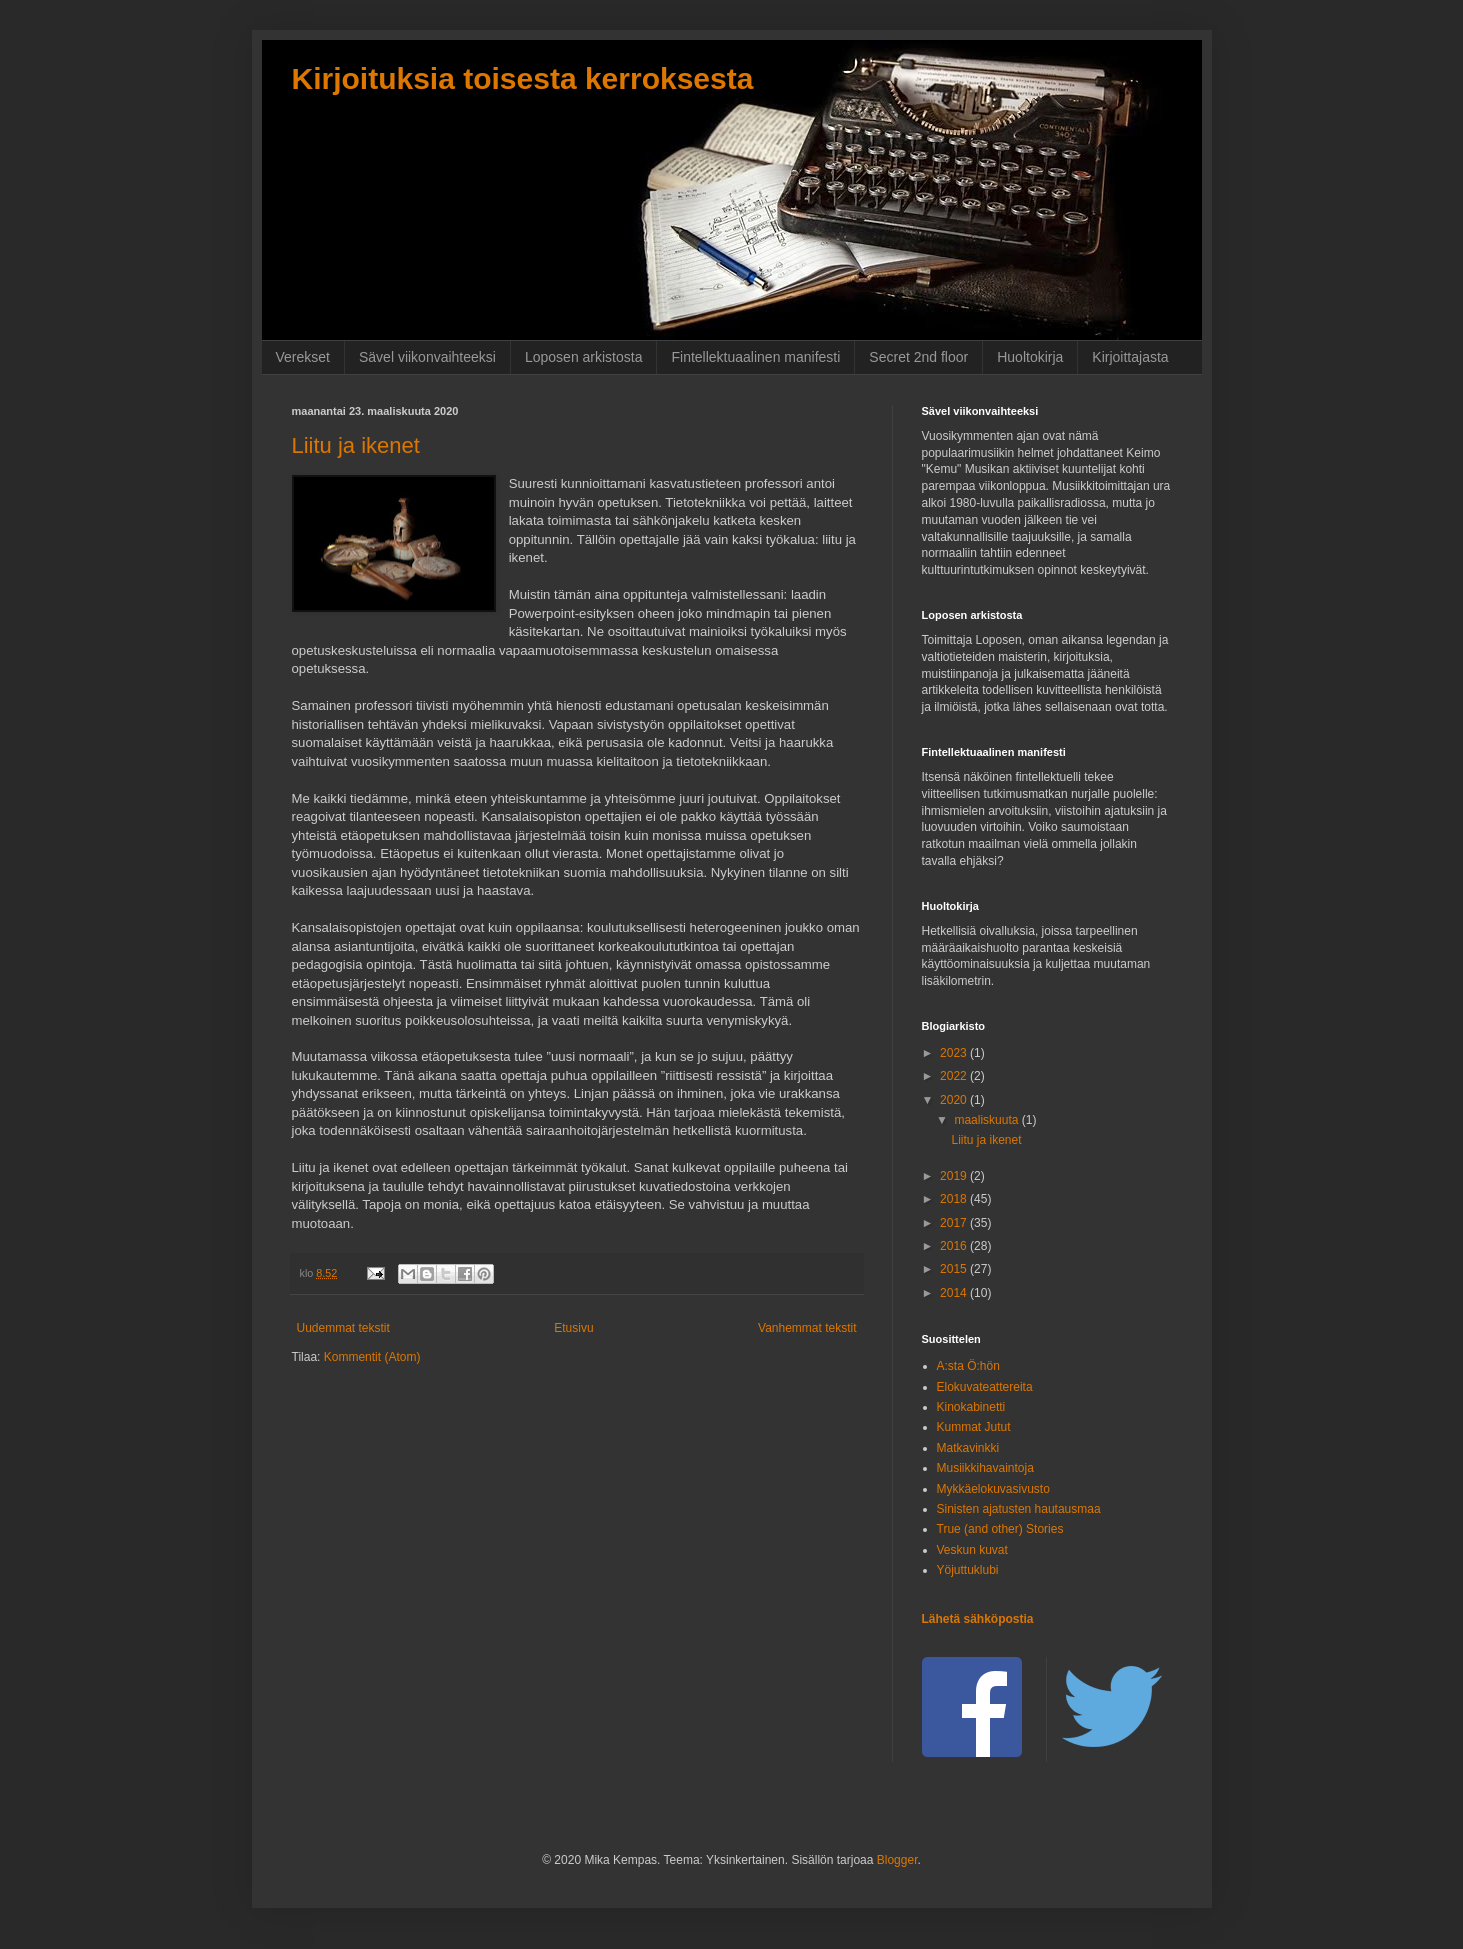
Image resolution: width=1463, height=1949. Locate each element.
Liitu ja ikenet (356, 445)
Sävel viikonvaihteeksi (427, 357)
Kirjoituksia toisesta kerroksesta (523, 78)
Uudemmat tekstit (343, 1328)
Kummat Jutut (974, 1427)
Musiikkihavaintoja (985, 1468)
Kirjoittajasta (1130, 357)
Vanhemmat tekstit (807, 1328)
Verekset (303, 357)
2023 (955, 1053)
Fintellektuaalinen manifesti (755, 357)
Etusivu (573, 1328)
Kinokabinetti (971, 1407)
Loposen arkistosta (584, 357)
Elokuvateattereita (985, 1387)
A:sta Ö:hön (968, 1366)
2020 (955, 1100)
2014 (955, 1293)
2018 (955, 1199)
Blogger (897, 1860)
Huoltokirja (1030, 357)
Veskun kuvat (972, 1550)
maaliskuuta (987, 1120)
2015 (955, 1269)
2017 (955, 1223)
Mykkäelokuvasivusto (993, 1489)
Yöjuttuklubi (968, 1570)
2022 (955, 1076)
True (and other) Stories (1000, 1529)
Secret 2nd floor (918, 357)
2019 (955, 1176)
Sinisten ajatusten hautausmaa (1019, 1509)
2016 (955, 1246)
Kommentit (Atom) (372, 1357)
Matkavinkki (968, 1448)
